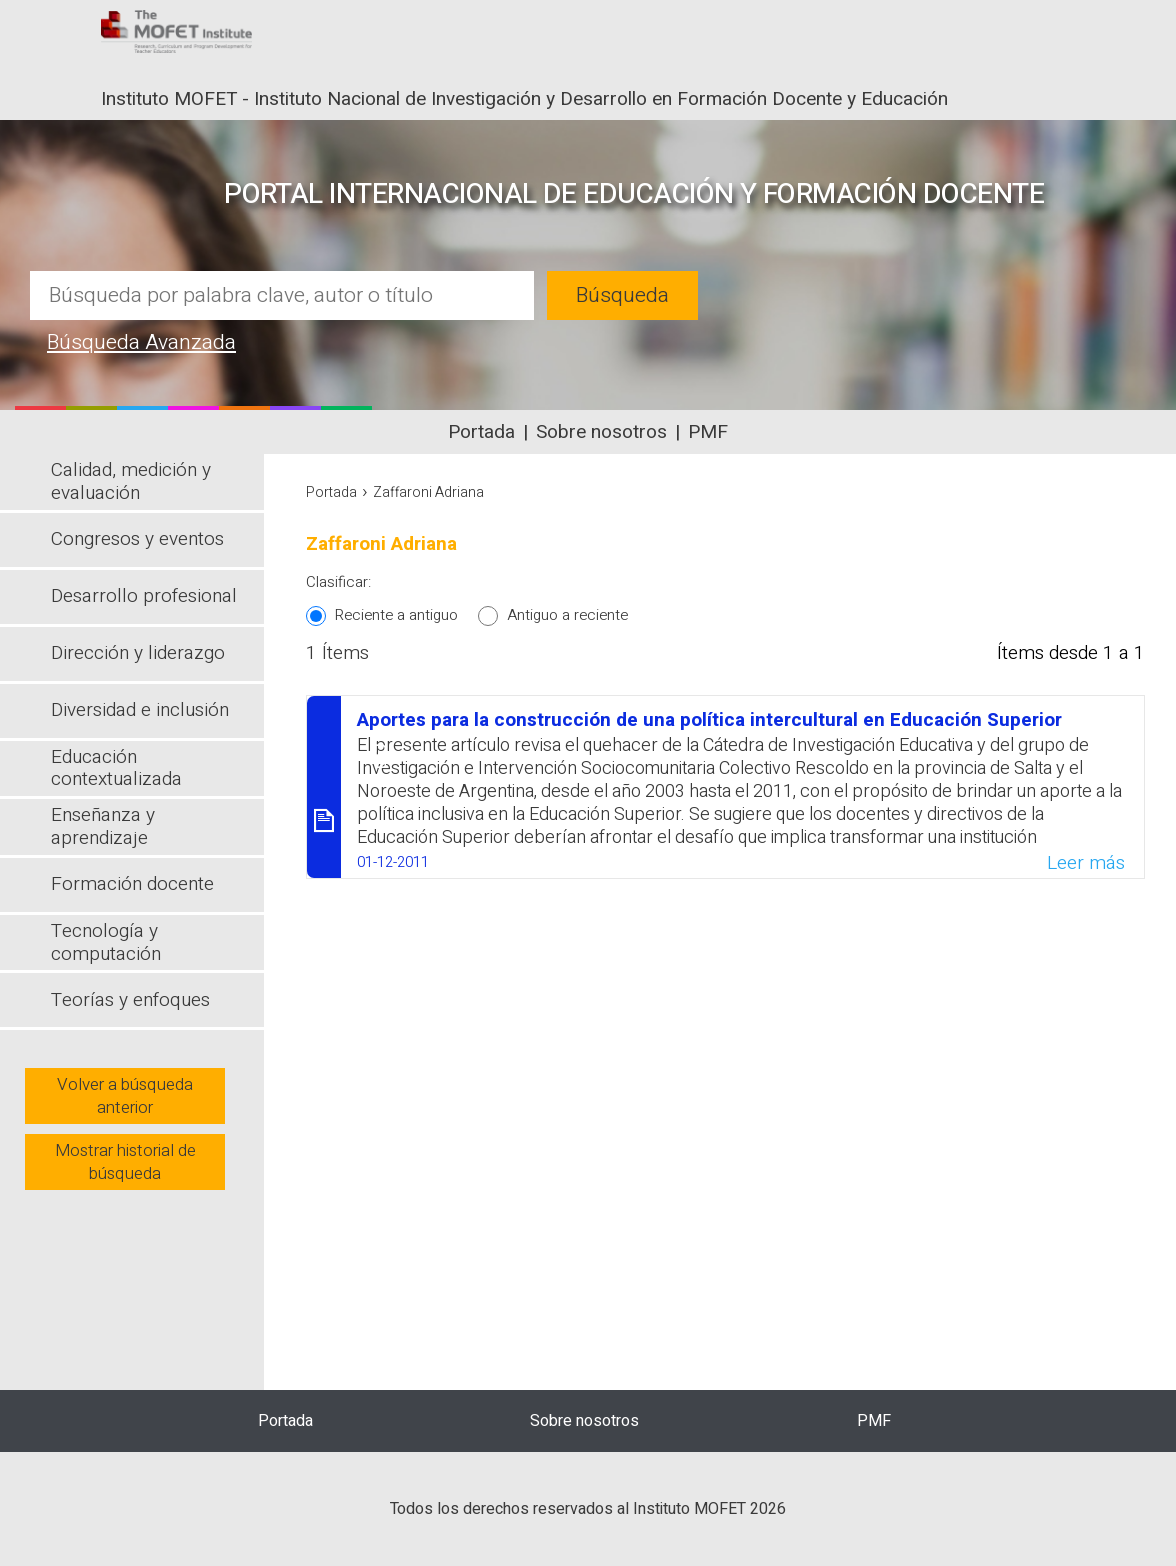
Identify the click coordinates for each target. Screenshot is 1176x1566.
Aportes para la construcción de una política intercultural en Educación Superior (709, 720)
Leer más (1086, 863)
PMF (708, 432)
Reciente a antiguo (396, 615)
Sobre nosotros (601, 432)
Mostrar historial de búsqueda (125, 1162)
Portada (481, 432)
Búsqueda (622, 295)
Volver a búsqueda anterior (125, 1096)
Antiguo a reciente (567, 615)
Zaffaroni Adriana (428, 492)
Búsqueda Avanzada (141, 342)
